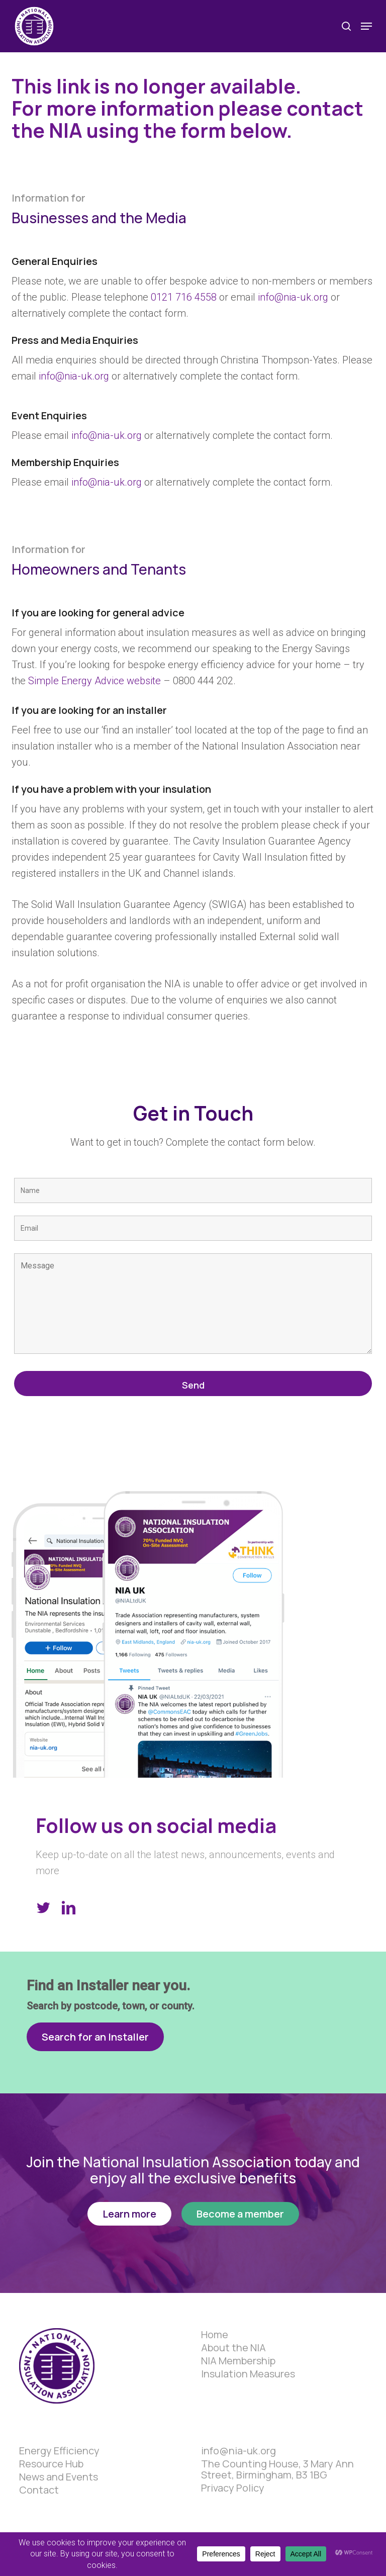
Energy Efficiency (59, 2450)
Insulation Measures (248, 2373)
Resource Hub (51, 2463)
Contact (39, 2490)
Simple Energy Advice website (94, 681)
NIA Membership (238, 2360)
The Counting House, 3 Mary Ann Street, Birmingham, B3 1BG (277, 2469)
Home (214, 2334)
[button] (366, 26)
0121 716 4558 (184, 297)
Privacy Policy (232, 2488)
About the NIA (233, 2347)
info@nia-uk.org (293, 297)
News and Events (58, 2476)
